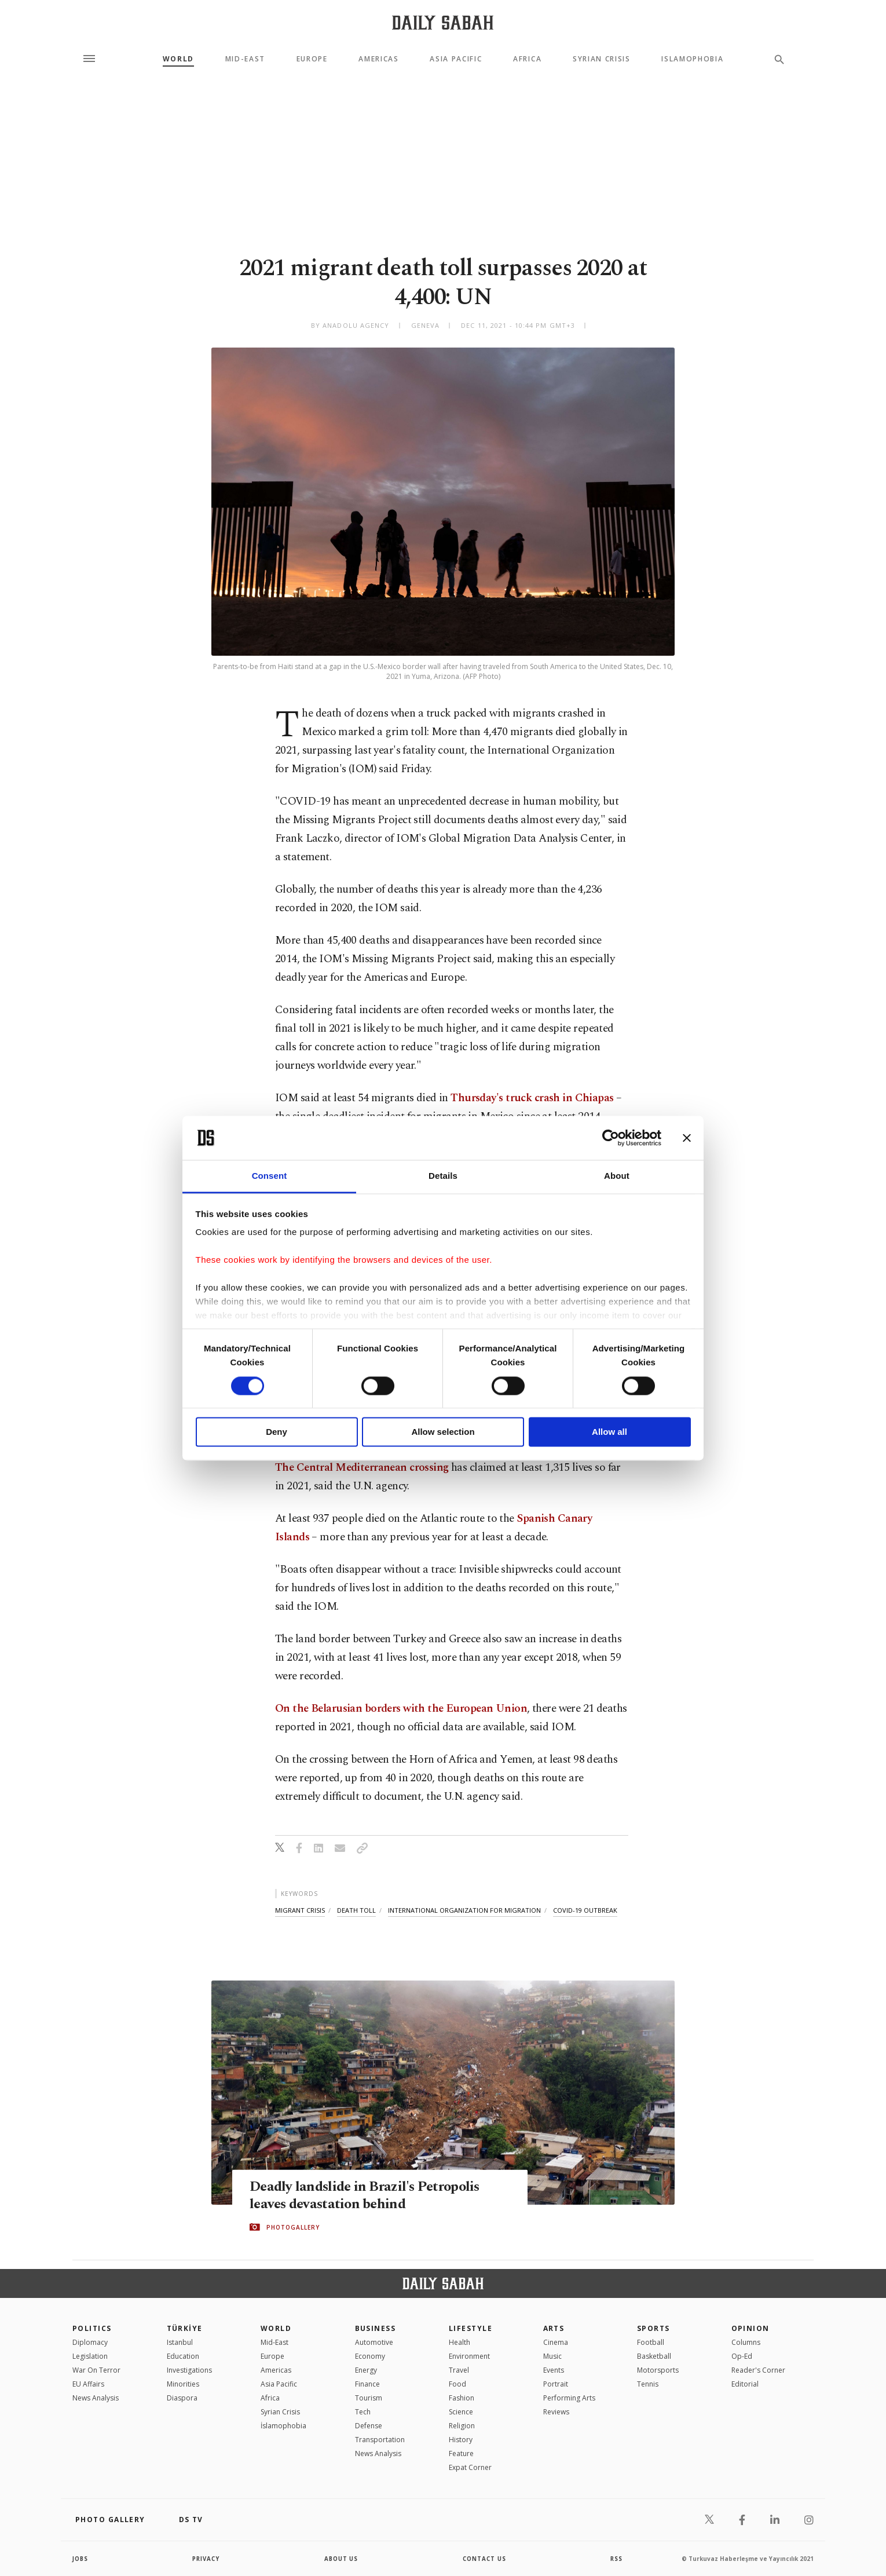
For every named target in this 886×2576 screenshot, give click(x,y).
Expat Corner (470, 2467)
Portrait (555, 2384)
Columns (745, 2342)
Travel (459, 2370)
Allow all (609, 1432)
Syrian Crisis (602, 59)
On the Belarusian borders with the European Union (401, 1708)
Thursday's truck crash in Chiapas (532, 1098)
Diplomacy (90, 2342)
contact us (485, 2559)
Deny (276, 1432)
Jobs (80, 2559)
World (178, 59)
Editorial (745, 2384)
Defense (368, 2426)
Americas (378, 59)
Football (650, 2342)
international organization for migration (464, 1910)
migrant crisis (300, 1910)
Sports (653, 2328)
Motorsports (658, 2370)
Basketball (654, 2356)
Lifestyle (470, 2328)
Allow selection (442, 1432)
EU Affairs (88, 2384)
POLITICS (92, 2328)
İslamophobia (283, 2426)
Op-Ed (741, 2356)
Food (457, 2384)
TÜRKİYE (185, 2328)
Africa (527, 59)
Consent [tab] (269, 1176)
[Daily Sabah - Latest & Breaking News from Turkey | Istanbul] (442, 22)
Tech (363, 2412)
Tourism (368, 2398)
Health (459, 2342)
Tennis (647, 2384)
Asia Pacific (456, 59)
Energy (366, 2370)
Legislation (90, 2356)
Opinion (750, 2328)
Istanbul (180, 2342)
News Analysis (95, 2398)
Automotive (374, 2342)
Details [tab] (443, 1176)
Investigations (189, 2370)
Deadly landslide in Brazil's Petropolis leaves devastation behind (368, 2195)
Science (461, 2412)
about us (341, 2559)
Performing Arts (569, 2398)
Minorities (183, 2384)
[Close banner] (687, 1138)
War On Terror (96, 2370)
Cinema (555, 2342)
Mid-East (245, 59)
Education (183, 2356)
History (461, 2440)
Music (552, 2356)
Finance (367, 2384)
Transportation (380, 2440)
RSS (616, 2559)
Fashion (461, 2398)
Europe (312, 59)
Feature (461, 2453)
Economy (370, 2356)
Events (553, 2370)
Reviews (556, 2412)
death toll (356, 1910)
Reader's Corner (758, 2370)
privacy (206, 2559)
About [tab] (616, 1176)
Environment (469, 2356)
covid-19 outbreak (585, 1910)
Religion (462, 2426)
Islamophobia (692, 59)
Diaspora (182, 2398)
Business (375, 2328)
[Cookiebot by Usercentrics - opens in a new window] (610, 1137)
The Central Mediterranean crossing (362, 1467)
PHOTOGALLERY (293, 2227)
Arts (554, 2328)
